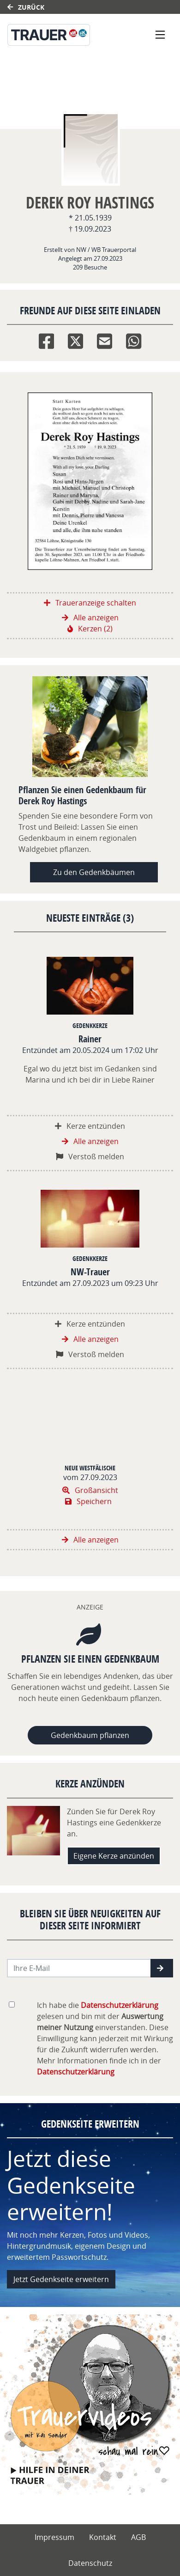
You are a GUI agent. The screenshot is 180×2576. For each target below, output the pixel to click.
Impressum (54, 2537)
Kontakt (102, 2537)
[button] (161, 1968)
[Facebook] (46, 339)
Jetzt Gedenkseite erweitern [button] (61, 2279)
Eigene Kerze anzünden (113, 1856)
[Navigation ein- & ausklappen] (160, 34)
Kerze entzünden (90, 1126)
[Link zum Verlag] (65, 35)
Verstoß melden (90, 1156)
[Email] (104, 339)
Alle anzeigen (90, 617)
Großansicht (90, 1490)
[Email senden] (79, 1968)
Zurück (25, 7)
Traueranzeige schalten (90, 603)
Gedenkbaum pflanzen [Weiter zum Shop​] (90, 1735)
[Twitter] (75, 339)
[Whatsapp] (133, 339)
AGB (138, 2537)
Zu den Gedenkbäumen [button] (94, 872)
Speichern (88, 1501)
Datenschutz (90, 2563)
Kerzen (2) (90, 629)
